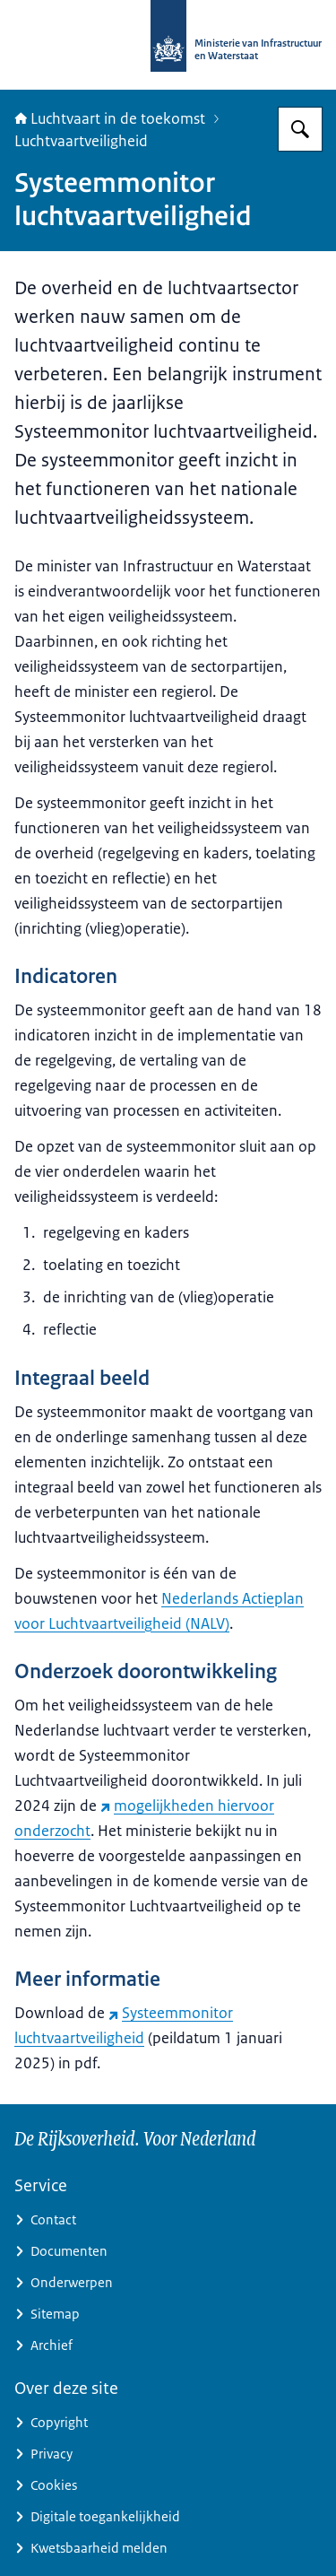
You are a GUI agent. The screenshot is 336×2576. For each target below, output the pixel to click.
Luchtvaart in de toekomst (109, 118)
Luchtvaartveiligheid (81, 141)
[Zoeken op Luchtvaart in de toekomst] (300, 129)
